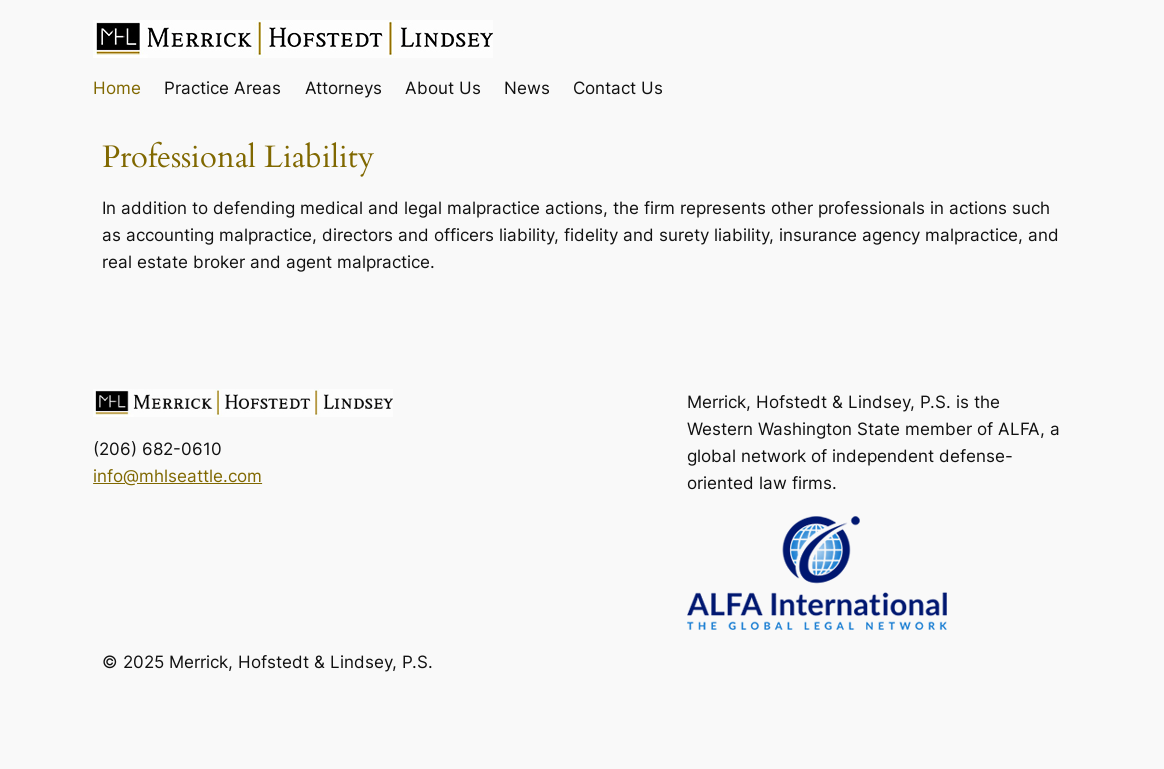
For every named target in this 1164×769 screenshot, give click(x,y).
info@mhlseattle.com (177, 475)
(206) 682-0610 (157, 448)
